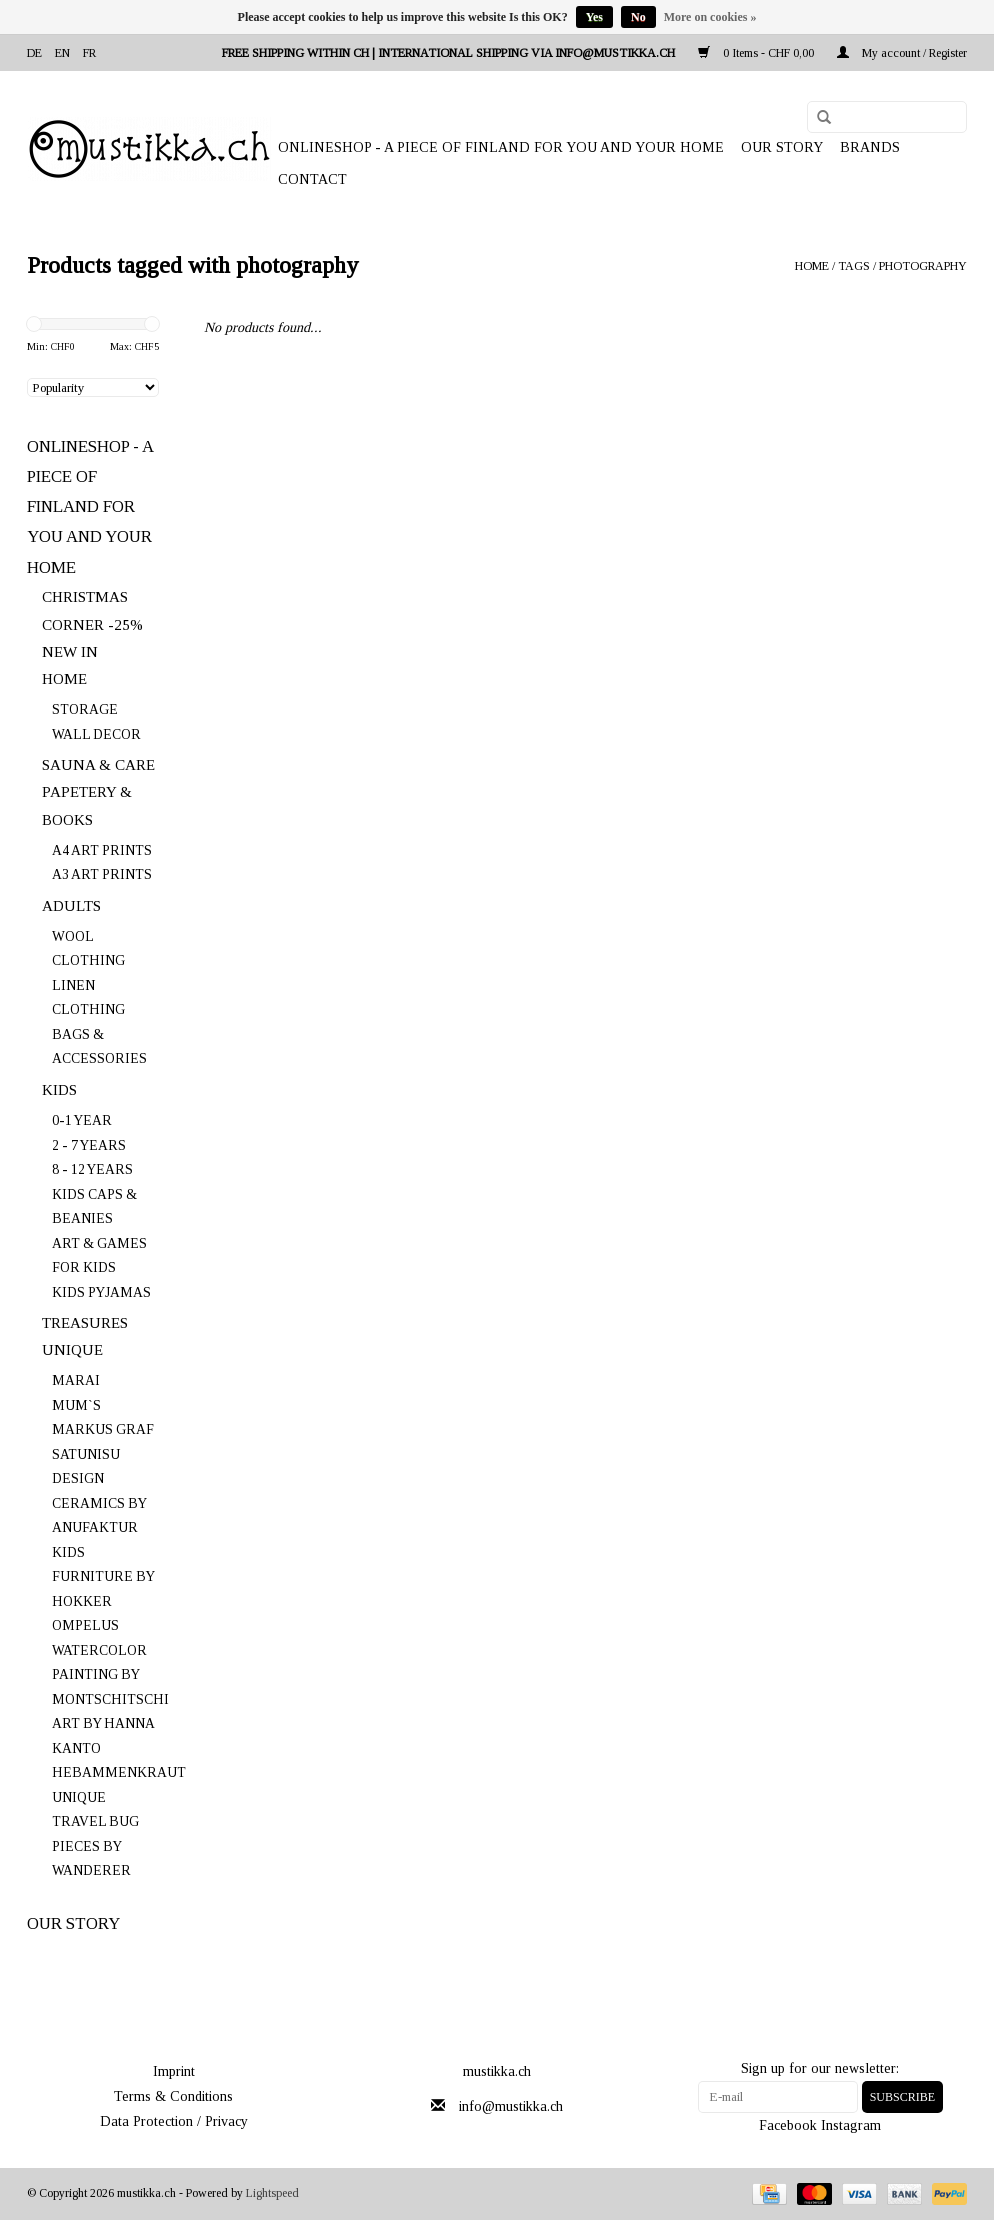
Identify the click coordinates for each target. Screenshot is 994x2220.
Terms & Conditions (173, 2096)
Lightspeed (272, 2193)
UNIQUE (72, 1350)
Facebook (788, 2125)
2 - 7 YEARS (89, 1145)
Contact (312, 179)
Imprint (174, 2071)
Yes (594, 17)
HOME (64, 679)
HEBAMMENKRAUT (119, 1772)
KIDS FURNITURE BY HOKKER (103, 1577)
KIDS (59, 1090)
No (638, 17)
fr (89, 53)
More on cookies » (710, 17)
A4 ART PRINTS (102, 850)
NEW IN (70, 652)
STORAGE (85, 709)
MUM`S (76, 1405)
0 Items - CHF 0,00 (757, 53)
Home (812, 266)
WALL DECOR (96, 734)
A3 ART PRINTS (102, 874)
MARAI (76, 1380)
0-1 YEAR (82, 1120)
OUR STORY (782, 147)
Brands (870, 147)
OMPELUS (85, 1625)
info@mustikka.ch (511, 2106)
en (62, 53)
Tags (854, 266)
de (34, 53)
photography (923, 266)
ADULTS (71, 906)
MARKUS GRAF (103, 1429)
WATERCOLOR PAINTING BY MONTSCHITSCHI (110, 1675)
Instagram (851, 2125)
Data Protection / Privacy (174, 2121)
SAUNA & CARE (98, 765)
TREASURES (85, 1323)
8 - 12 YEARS (92, 1169)
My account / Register (902, 53)
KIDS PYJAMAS (101, 1292)
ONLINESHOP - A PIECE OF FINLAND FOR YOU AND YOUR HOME (501, 147)
